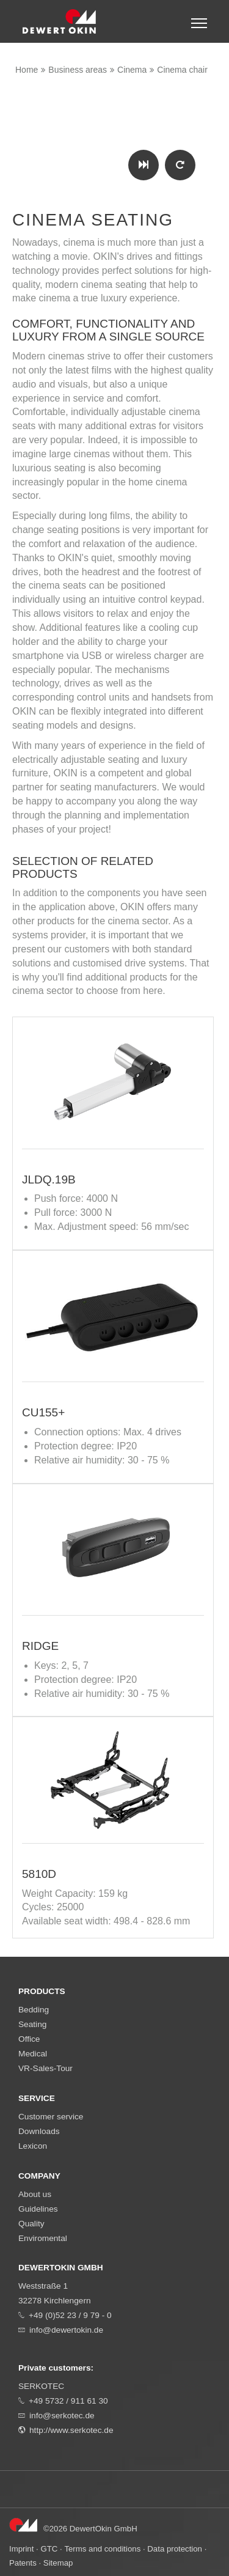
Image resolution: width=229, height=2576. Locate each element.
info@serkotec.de (62, 2415)
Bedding (33, 2009)
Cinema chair (182, 70)
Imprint (21, 2548)
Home (26, 70)
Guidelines (38, 2209)
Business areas (77, 70)
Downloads (39, 2131)
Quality (31, 2223)
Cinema (132, 70)
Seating (32, 2024)
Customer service (50, 2116)
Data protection (174, 2548)
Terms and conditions (102, 2548)
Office (29, 2039)
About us (34, 2194)
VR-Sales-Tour (45, 2068)
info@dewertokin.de (66, 2330)
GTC (48, 2548)
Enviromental (42, 2238)
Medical (32, 2053)
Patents (23, 2562)
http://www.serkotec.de (71, 2430)
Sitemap (58, 2562)
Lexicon (32, 2146)
